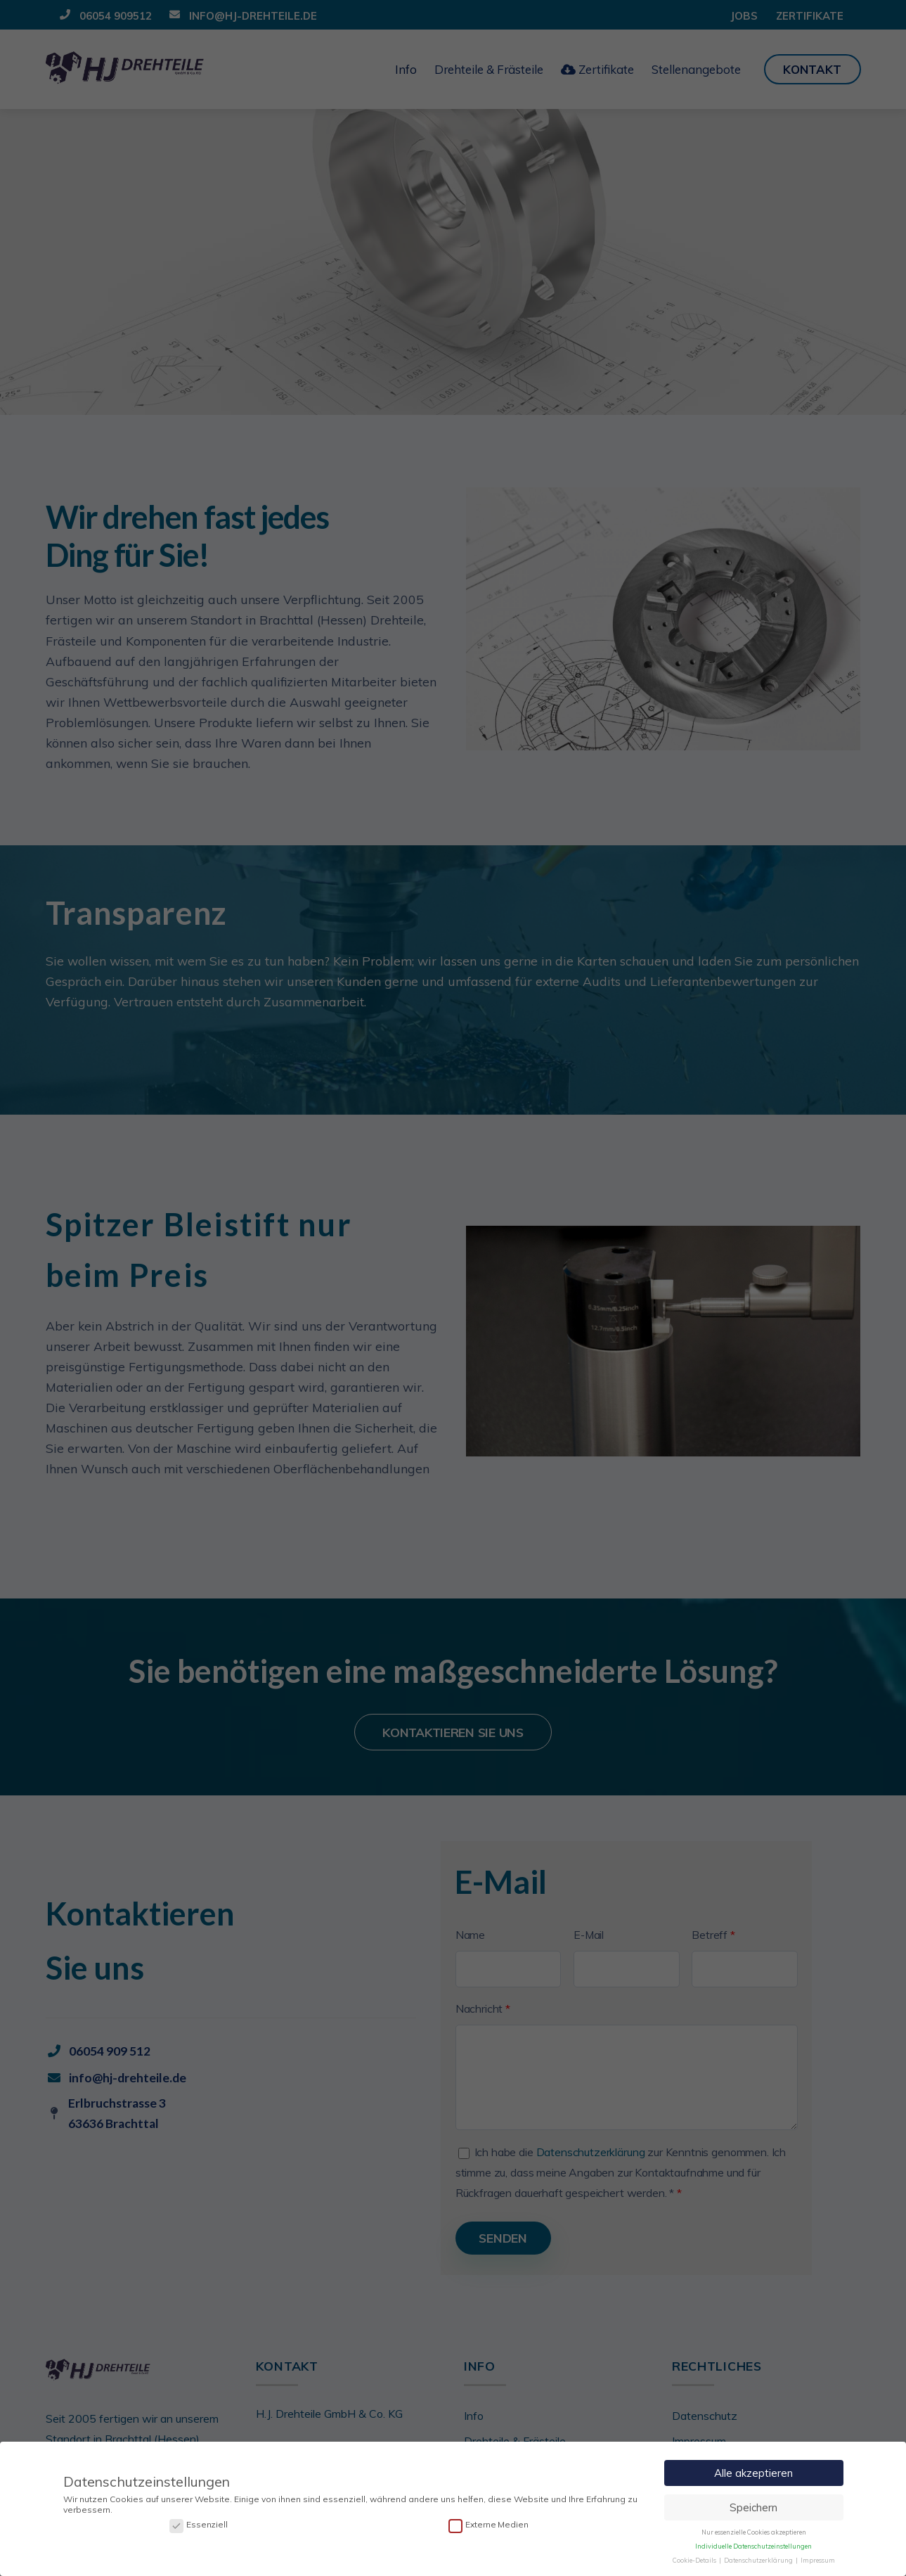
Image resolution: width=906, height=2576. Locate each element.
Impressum (818, 2559)
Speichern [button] (753, 2507)
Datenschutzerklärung (759, 2559)
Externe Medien (488, 2525)
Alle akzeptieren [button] (753, 2473)
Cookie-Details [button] (695, 2559)
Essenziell (198, 2525)
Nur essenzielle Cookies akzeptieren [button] (753, 2532)
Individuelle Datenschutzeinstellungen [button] (753, 2546)
